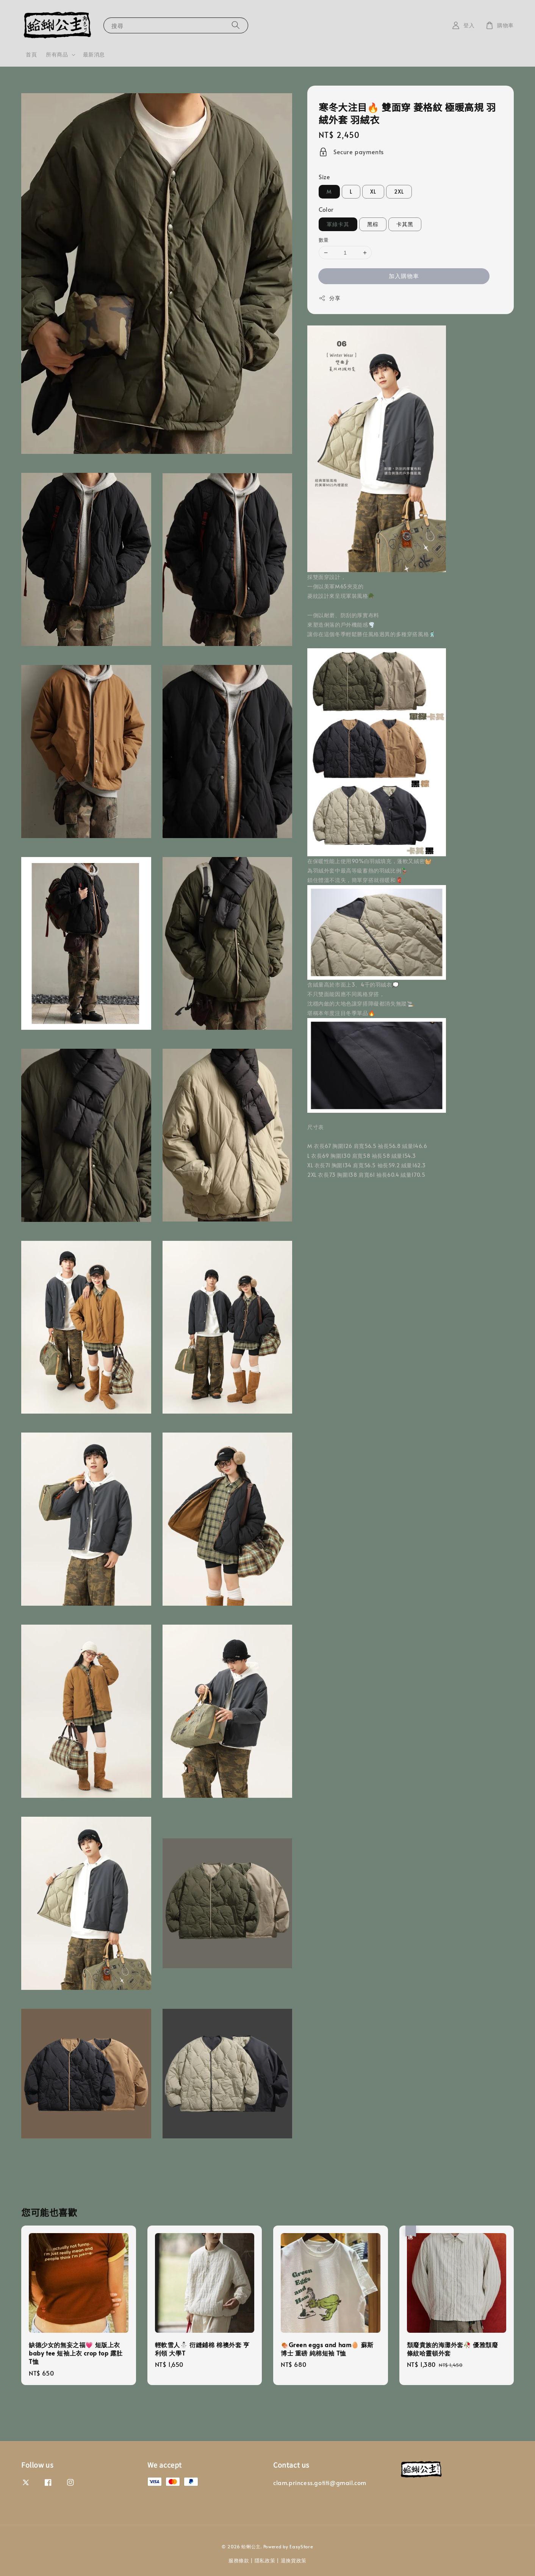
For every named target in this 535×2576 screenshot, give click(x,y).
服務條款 (238, 2560)
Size (324, 176)
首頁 (31, 54)
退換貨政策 (294, 2560)
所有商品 (57, 54)
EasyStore (301, 2546)
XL (373, 191)
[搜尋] (236, 25)
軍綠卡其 (338, 224)
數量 (324, 239)
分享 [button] (329, 298)
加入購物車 (404, 276)
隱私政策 (265, 2560)
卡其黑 (404, 224)
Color (326, 209)
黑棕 (373, 224)
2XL (399, 191)
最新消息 (94, 54)
